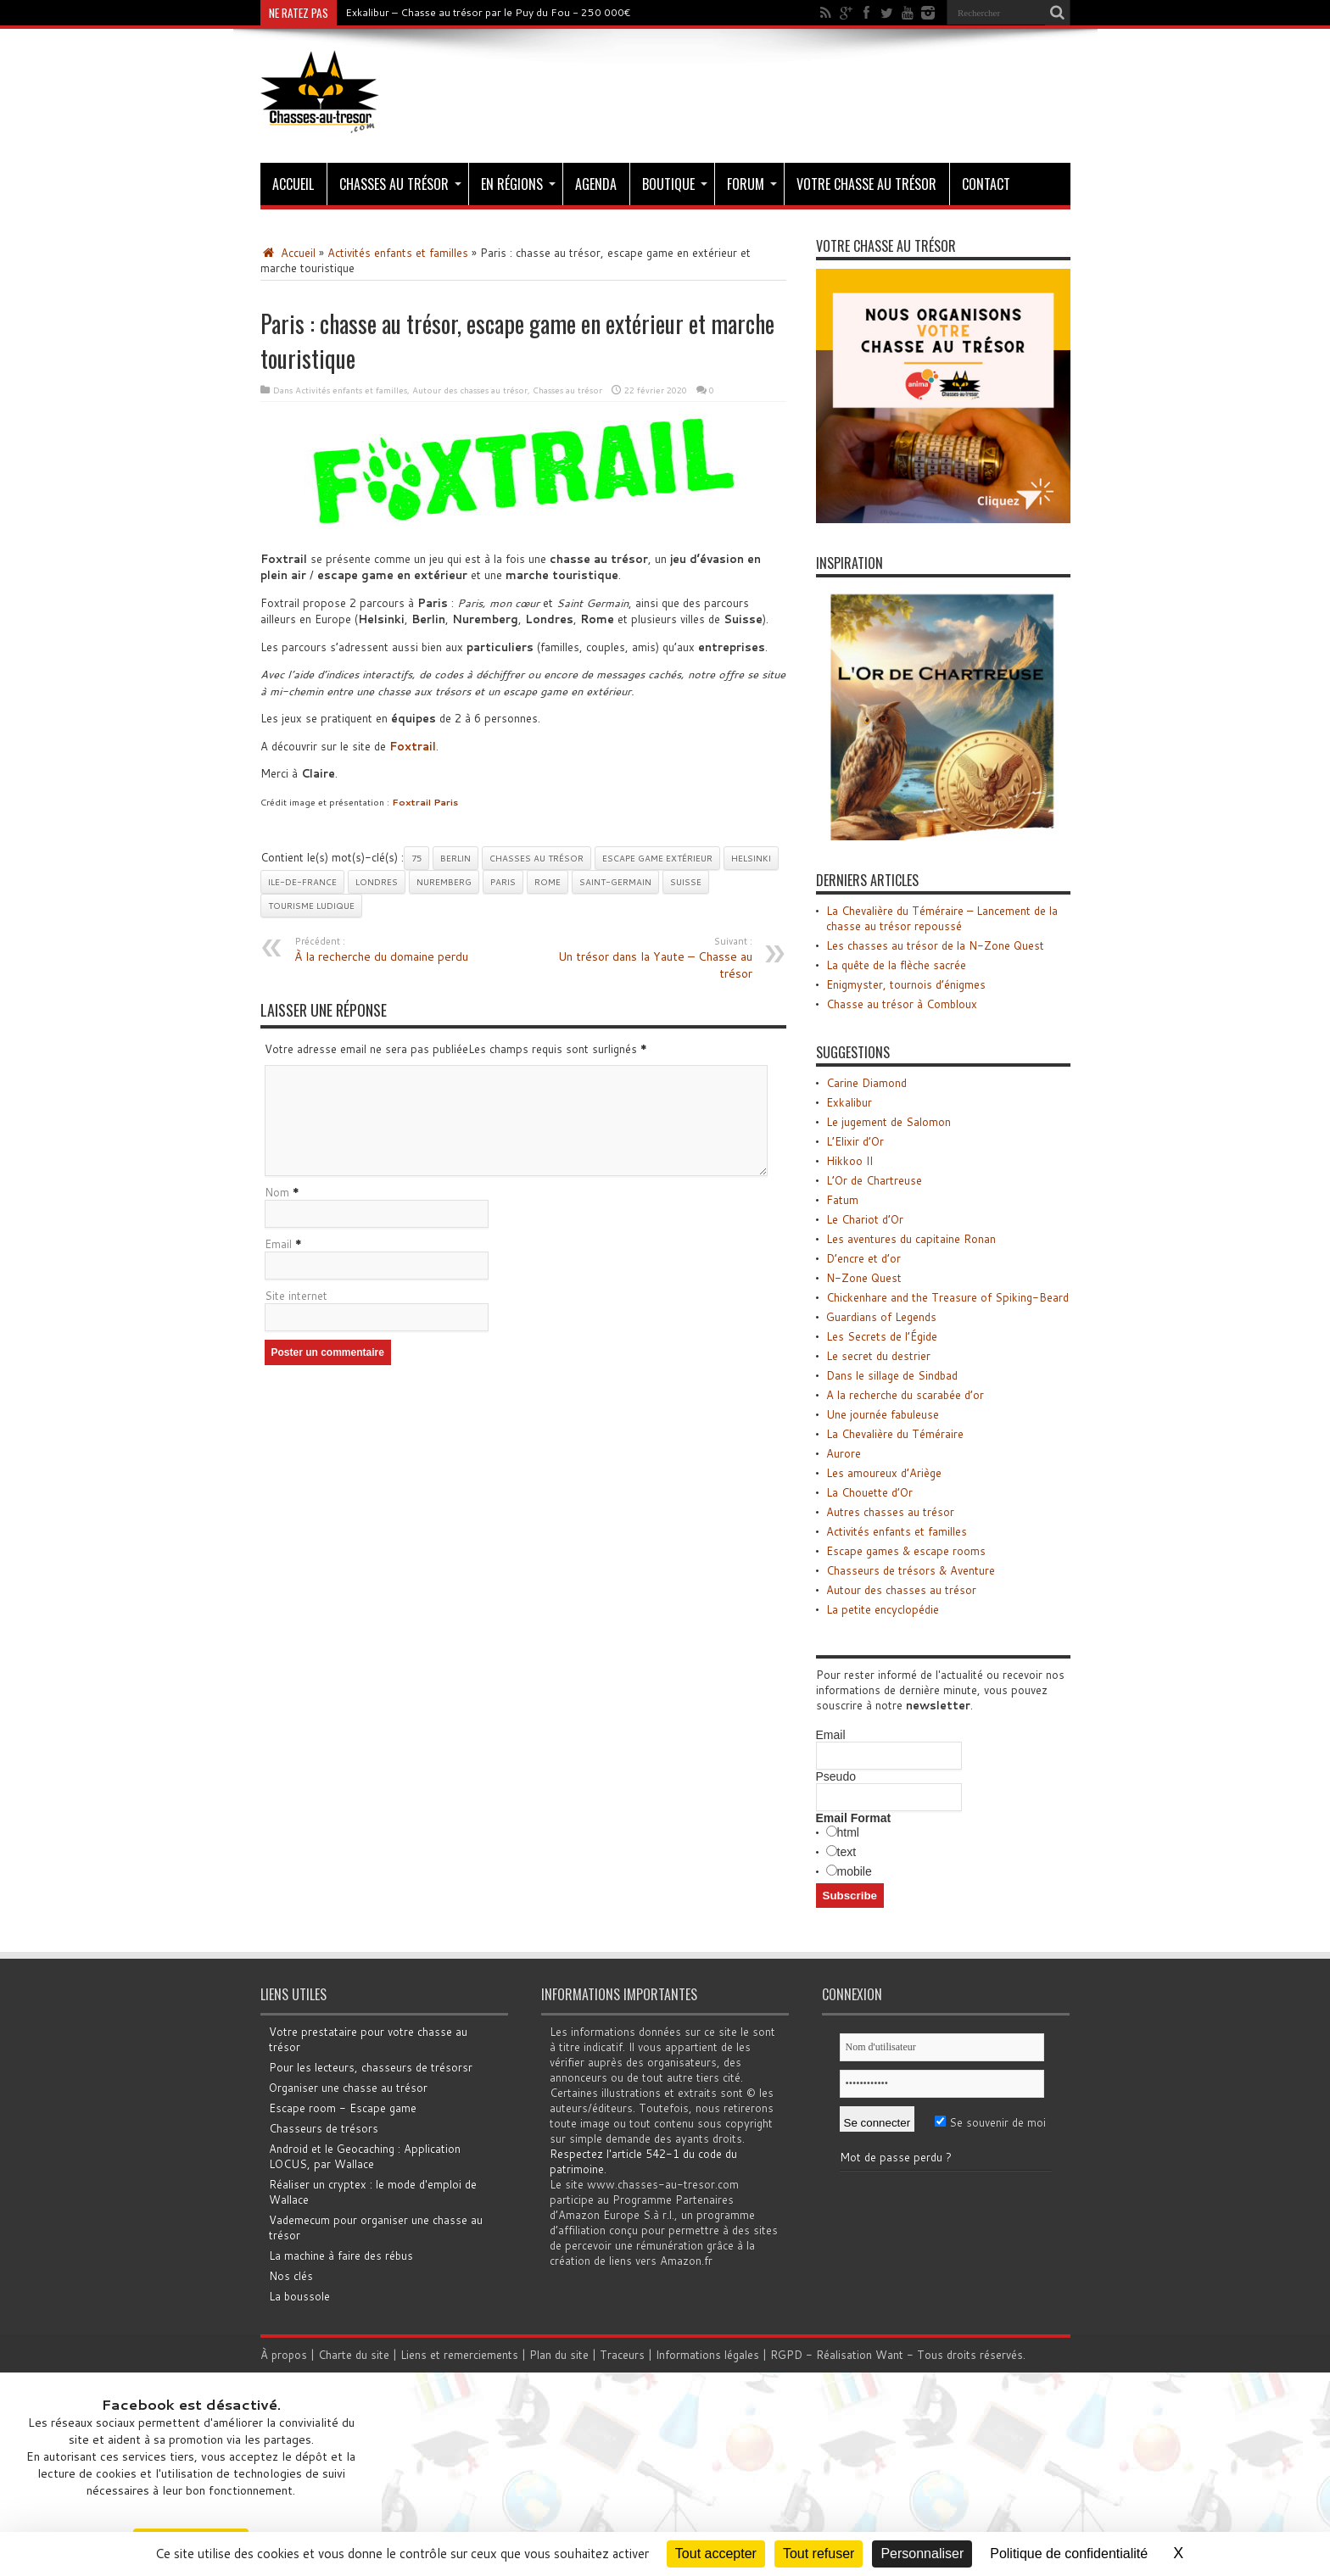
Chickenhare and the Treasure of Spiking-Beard (947, 1297)
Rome (547, 882)
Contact (986, 184)
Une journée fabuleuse (882, 1414)
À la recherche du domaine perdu (398, 949)
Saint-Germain (615, 882)
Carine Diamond (866, 1082)
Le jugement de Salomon (888, 1121)
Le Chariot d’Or (864, 1219)
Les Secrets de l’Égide (881, 1336)
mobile (854, 1871)
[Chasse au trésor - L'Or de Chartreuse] (943, 836)
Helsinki (751, 858)
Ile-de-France (302, 882)
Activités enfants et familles (397, 252)
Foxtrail (412, 746)
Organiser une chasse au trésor (348, 2087)
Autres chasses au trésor (890, 1511)
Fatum (842, 1199)
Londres (376, 882)
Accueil (293, 184)
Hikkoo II (849, 1160)
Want (891, 2354)
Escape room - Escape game (342, 2108)
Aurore (843, 1453)
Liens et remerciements (461, 2354)
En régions (518, 184)
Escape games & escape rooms (906, 1550)
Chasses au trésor (400, 184)
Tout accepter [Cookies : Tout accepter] (716, 2553)
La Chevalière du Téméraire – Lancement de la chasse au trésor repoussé (942, 918)
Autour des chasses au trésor (470, 390)
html (848, 1832)
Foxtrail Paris (425, 801)
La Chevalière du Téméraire (895, 1433)
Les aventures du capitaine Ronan (911, 1238)
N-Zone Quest (864, 1277)
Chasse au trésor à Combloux (901, 1004)
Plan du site (560, 2354)
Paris (503, 882)
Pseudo (836, 1776)
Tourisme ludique (311, 906)
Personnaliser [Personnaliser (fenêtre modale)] (922, 2553)
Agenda (596, 184)
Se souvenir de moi (990, 2122)
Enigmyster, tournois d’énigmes (906, 984)
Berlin (455, 858)
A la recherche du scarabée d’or (905, 1394)
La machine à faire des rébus (341, 2255)
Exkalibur (849, 1102)
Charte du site (355, 2354)
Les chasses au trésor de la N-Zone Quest (935, 945)
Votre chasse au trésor (866, 184)
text (847, 1852)
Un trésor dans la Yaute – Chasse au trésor (648, 958)
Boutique (674, 184)
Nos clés (291, 2275)
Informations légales (709, 2354)
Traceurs (623, 2354)
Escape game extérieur (657, 858)
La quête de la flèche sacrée (896, 965)
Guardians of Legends (881, 1316)
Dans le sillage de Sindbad (892, 1375)
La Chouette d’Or (869, 1492)
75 (416, 858)
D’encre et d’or (863, 1258)
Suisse (685, 882)
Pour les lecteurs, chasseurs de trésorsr (370, 2067)
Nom (277, 1193)
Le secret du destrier (878, 1355)
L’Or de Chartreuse (874, 1180)
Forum (752, 184)
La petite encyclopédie (882, 1609)
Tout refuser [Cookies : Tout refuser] (818, 2553)
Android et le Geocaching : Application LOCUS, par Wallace (365, 2156)
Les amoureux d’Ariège (884, 1472)
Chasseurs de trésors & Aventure (910, 1570)
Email (278, 1244)
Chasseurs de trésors (323, 2128)
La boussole (299, 2296)
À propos (284, 2354)
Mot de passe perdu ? (896, 2157)
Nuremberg (444, 882)
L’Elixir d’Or (855, 1141)
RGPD (788, 2354)
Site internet (296, 1296)
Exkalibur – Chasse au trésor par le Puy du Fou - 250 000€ (488, 12)
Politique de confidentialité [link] (1069, 2553)
